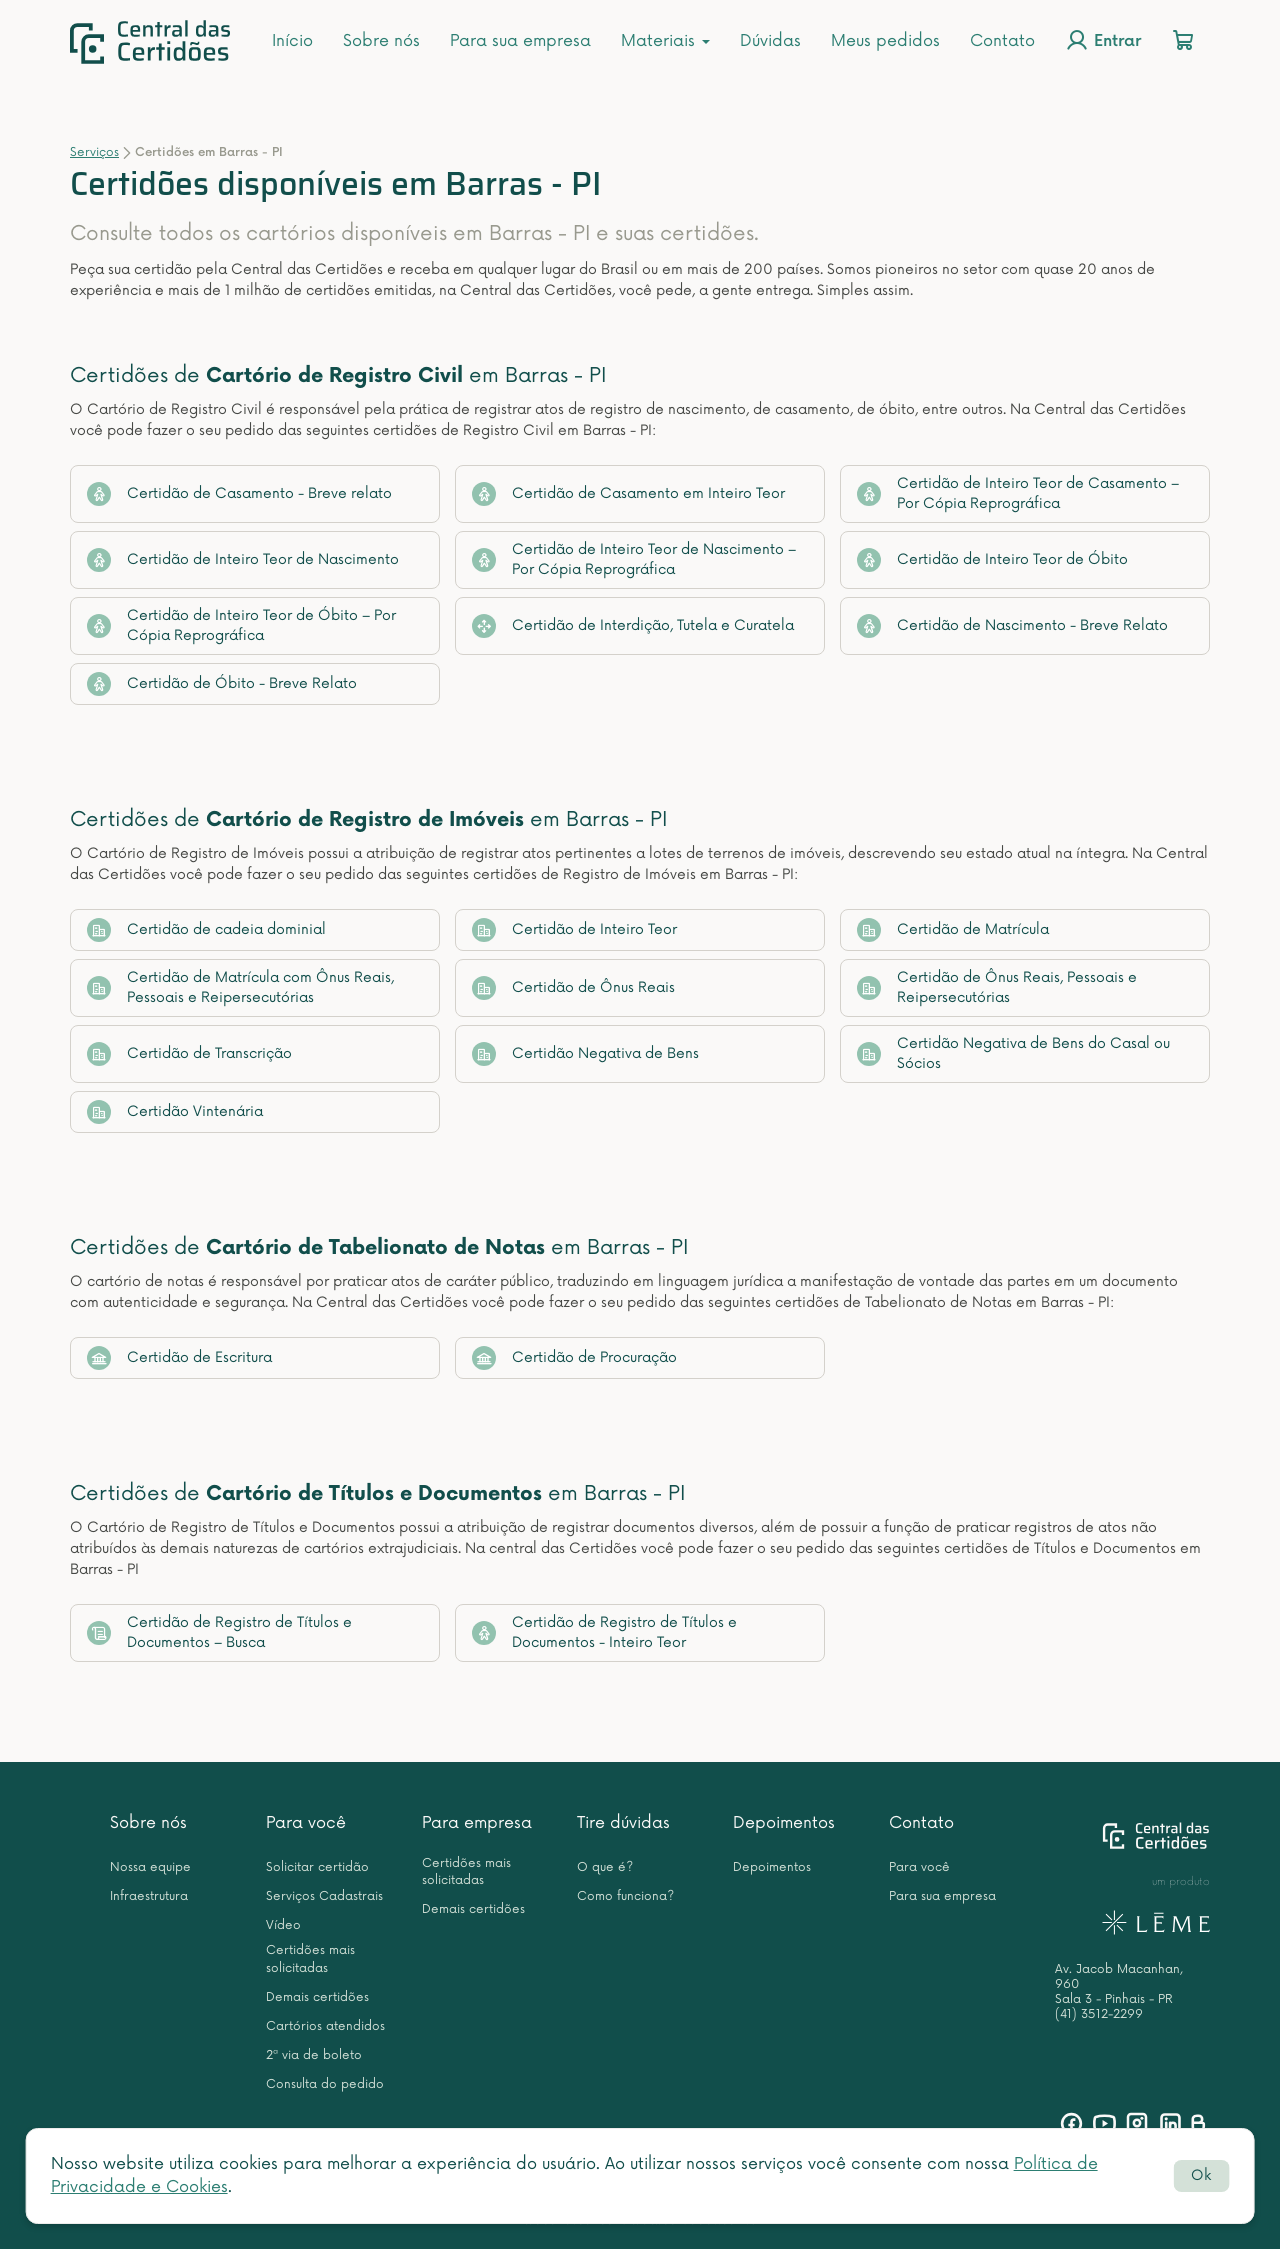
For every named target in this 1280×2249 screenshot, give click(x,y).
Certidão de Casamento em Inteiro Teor (628, 494)
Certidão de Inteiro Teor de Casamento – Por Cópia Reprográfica (1018, 493)
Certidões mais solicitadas (310, 1959)
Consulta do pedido (325, 2084)
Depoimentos (784, 1823)
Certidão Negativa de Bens (585, 1054)
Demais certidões (317, 1997)
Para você (306, 1823)
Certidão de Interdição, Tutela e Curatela (633, 626)
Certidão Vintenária (175, 1112)
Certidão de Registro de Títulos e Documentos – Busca (219, 1632)
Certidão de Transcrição (189, 1054)
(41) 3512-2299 (1099, 2014)
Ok (1201, 2175)
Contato (1002, 41)
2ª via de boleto (314, 2055)
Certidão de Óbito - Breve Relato (222, 684)
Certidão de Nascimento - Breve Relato (1012, 626)
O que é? (605, 1867)
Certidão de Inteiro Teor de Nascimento (243, 560)
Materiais (665, 41)
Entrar (1103, 40)
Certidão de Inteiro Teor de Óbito (992, 560)
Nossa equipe (150, 1867)
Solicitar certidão (317, 1867)
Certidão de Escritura (179, 1358)
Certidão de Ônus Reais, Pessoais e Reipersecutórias (997, 987)
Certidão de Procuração (574, 1358)
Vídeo (283, 1925)
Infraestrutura (149, 1896)
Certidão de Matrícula (953, 930)
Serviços (94, 152)
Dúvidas (770, 41)
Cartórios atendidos (325, 2026)
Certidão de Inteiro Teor (574, 930)
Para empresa (477, 1823)
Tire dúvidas (623, 1823)
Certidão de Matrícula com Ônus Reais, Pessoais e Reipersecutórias (240, 987)
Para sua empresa (520, 41)
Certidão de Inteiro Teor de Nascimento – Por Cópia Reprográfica (634, 559)
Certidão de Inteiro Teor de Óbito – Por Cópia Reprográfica (241, 625)
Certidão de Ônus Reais (573, 988)
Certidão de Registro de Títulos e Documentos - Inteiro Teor (604, 1632)
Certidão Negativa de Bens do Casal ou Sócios (1013, 1053)
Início (292, 41)
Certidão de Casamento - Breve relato (239, 494)
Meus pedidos (885, 41)
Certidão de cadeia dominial (206, 930)
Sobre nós (381, 41)
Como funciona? (625, 1896)
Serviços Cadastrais (324, 1896)
